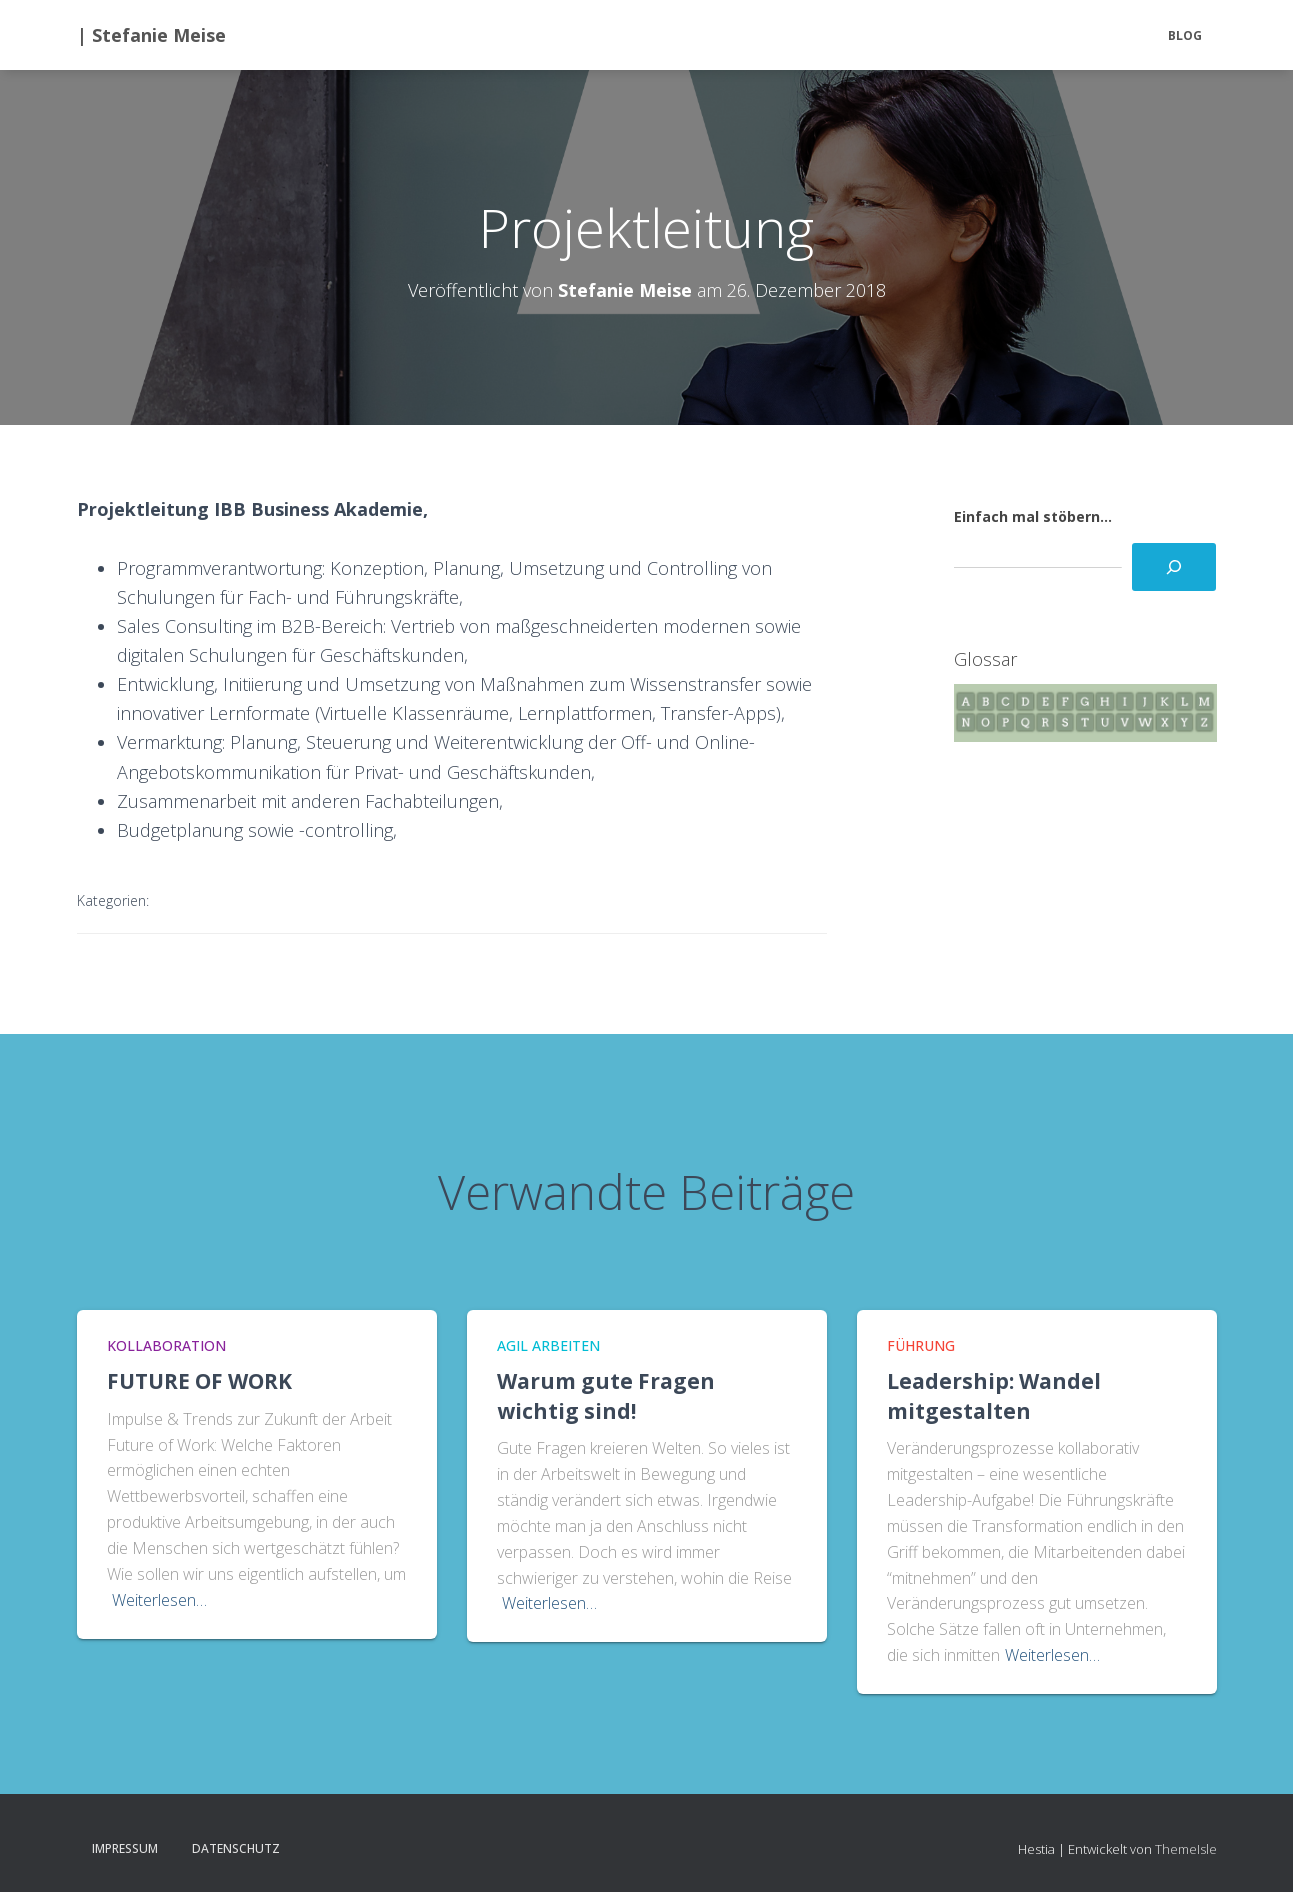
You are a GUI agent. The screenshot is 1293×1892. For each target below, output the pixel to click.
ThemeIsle (1186, 1849)
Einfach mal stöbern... (1033, 516)
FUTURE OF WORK (199, 1381)
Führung (921, 1345)
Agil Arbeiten (548, 1345)
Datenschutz (236, 1848)
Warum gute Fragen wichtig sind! (606, 1395)
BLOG (1185, 35)
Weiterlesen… (159, 1600)
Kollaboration (166, 1345)
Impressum (125, 1848)
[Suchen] (1174, 567)
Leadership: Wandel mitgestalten (994, 1395)
